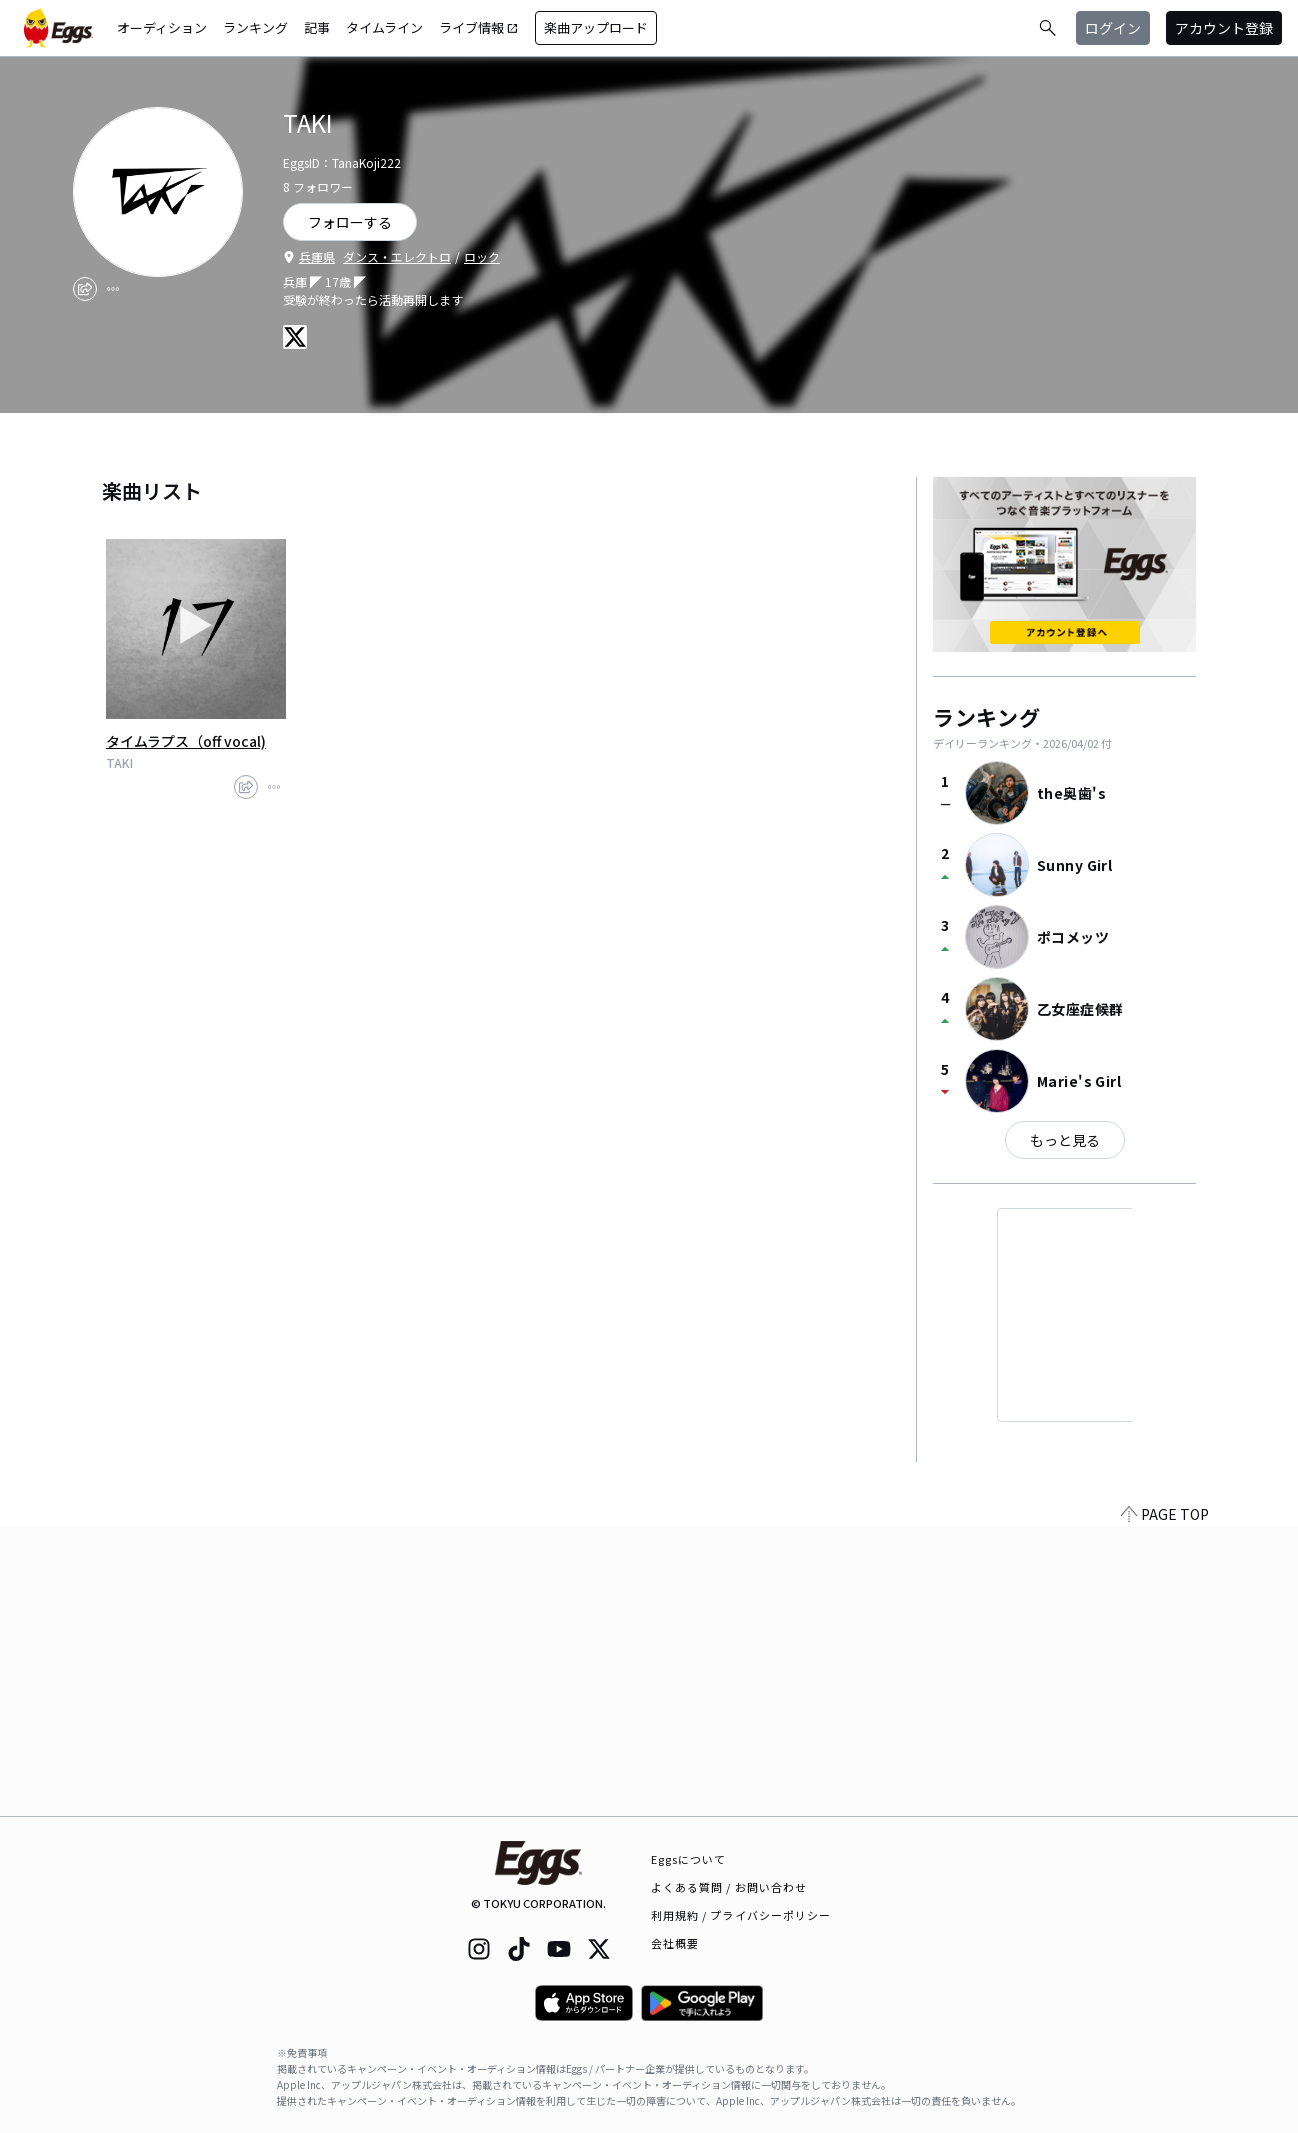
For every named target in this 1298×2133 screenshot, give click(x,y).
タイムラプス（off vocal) (186, 741)
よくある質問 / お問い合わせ (729, 1887)
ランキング (255, 27)
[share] (85, 289)
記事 (317, 27)
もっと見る (1065, 1140)
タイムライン (384, 27)
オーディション (162, 27)
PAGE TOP (1165, 1804)
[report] (113, 289)
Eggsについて (689, 1859)
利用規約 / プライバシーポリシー (741, 1915)
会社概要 (675, 1943)
